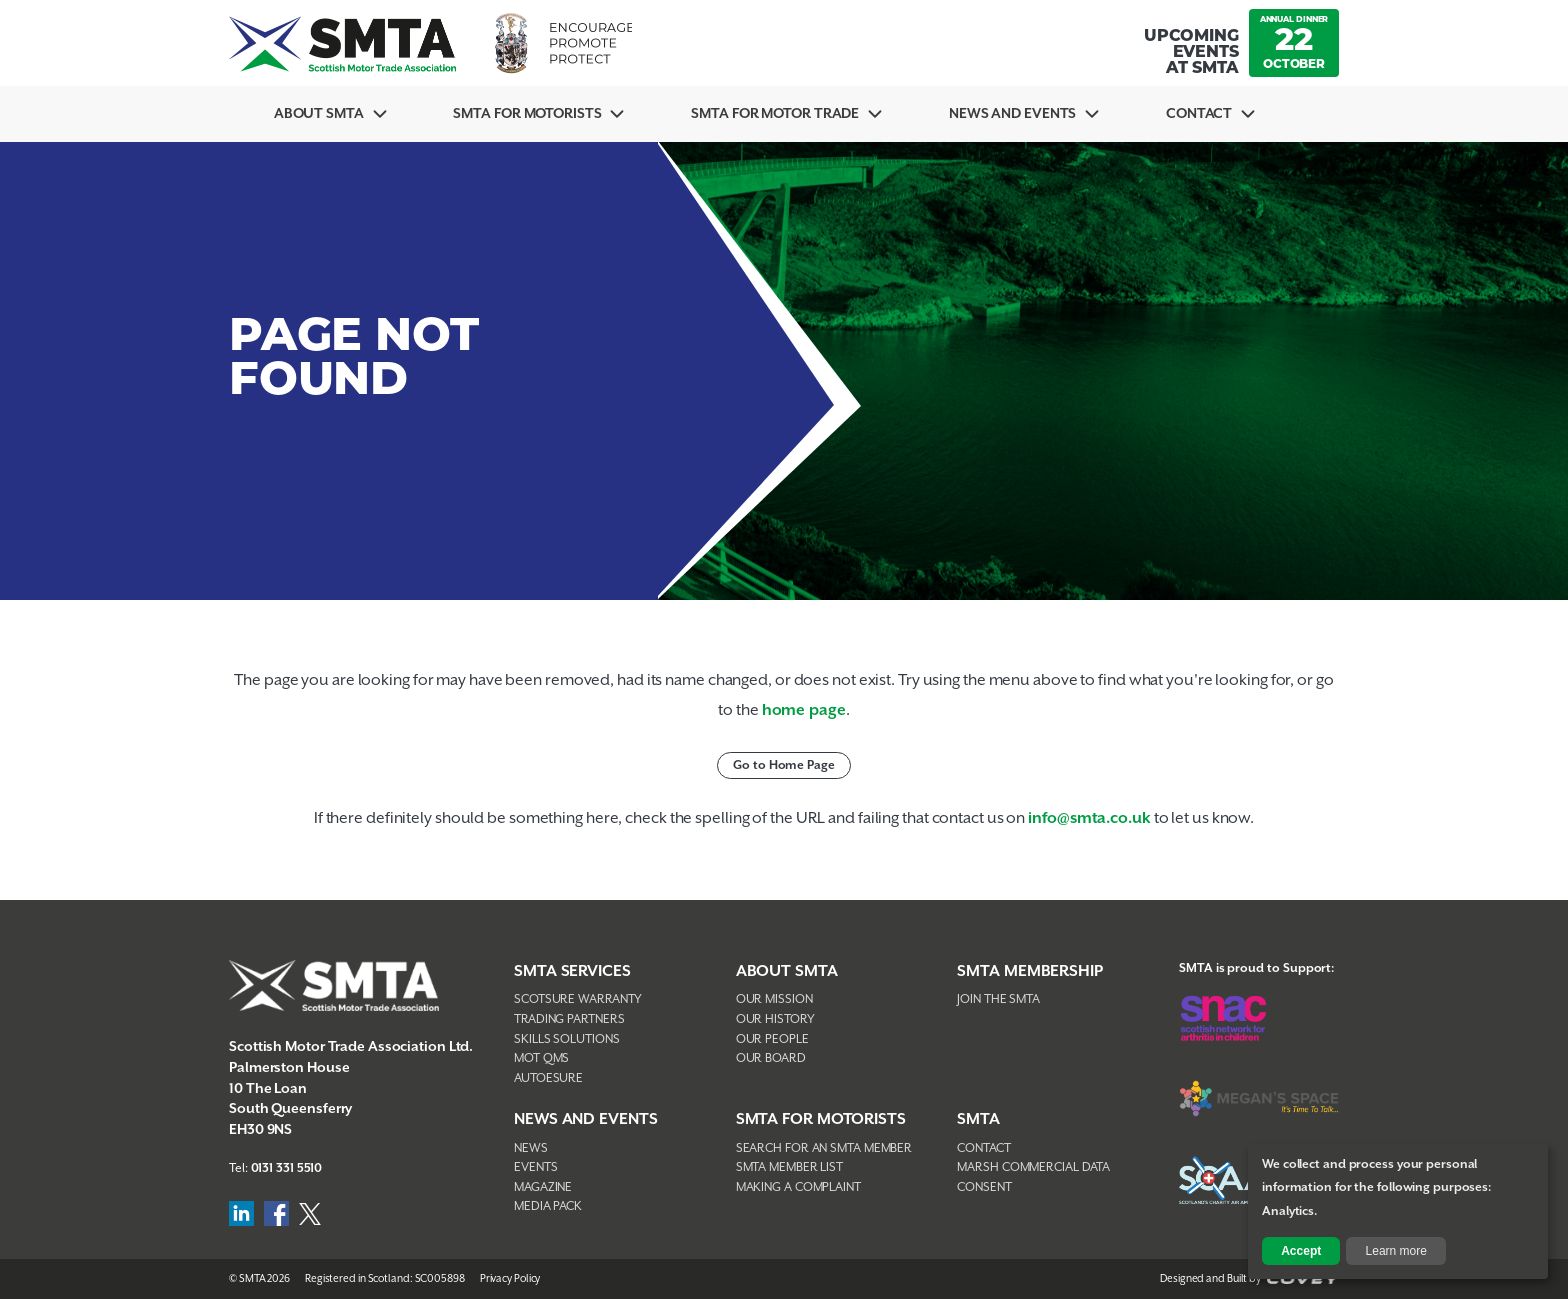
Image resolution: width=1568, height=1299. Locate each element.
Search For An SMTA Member (824, 1148)
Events (535, 1167)
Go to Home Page (784, 765)
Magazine (543, 1187)
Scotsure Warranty (578, 999)
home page (804, 710)
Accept (1301, 1251)
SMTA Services (572, 971)
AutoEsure (548, 1078)
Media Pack (548, 1206)
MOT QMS (541, 1058)
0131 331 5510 (287, 1168)
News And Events (1013, 114)
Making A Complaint (798, 1187)
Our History (775, 1019)
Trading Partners (569, 1019)
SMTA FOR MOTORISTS (821, 1119)
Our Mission (774, 999)
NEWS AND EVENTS (586, 1119)
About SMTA (319, 114)
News (531, 1148)
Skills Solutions (566, 1039)
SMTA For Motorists (527, 114)
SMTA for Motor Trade (775, 114)
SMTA (978, 1119)
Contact (1199, 114)
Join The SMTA (998, 999)
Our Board (771, 1058)
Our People (772, 1039)
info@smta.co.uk (1089, 818)
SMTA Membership (1030, 971)
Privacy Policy (510, 1279)
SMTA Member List (789, 1167)
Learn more (1396, 1251)
